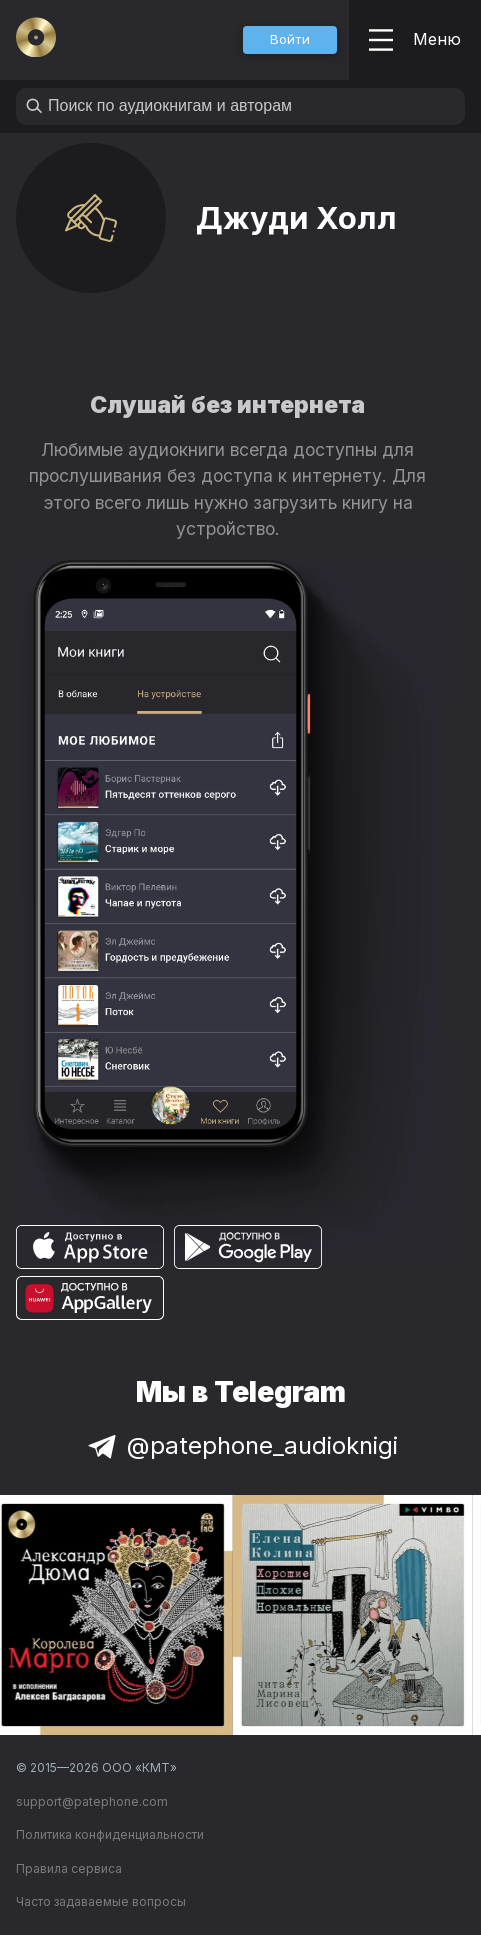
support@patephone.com (92, 1801)
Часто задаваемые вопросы (101, 1901)
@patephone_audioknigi (241, 1445)
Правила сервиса (69, 1868)
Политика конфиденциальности (110, 1834)
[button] (290, 40)
